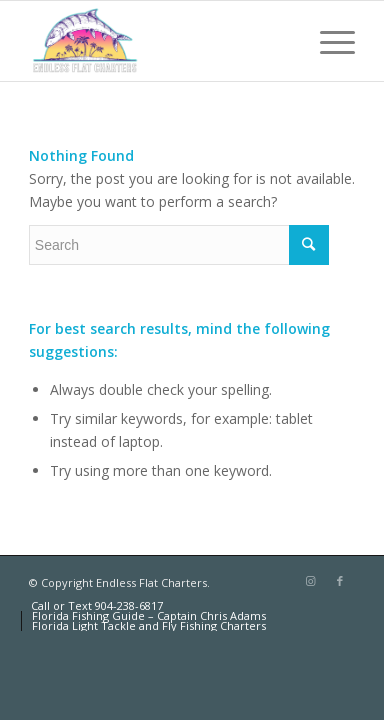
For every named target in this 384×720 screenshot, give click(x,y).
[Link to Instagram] (310, 581)
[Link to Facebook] (340, 581)
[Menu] (327, 41)
